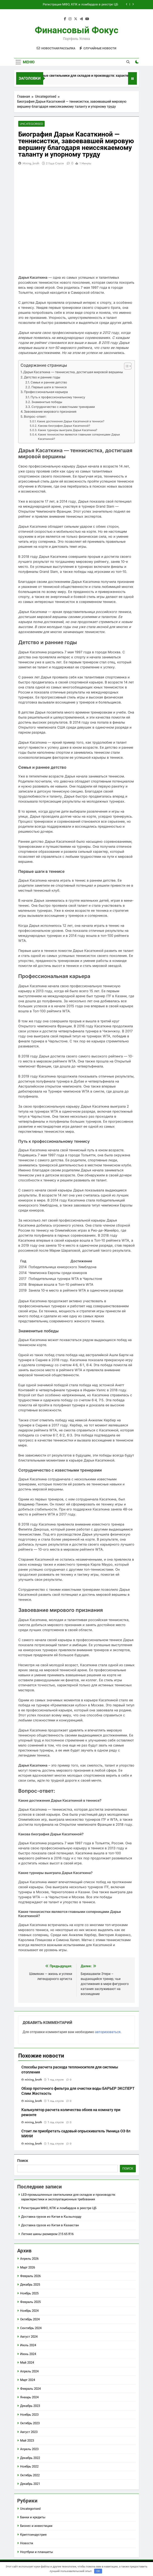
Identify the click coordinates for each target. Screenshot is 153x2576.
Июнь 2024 (28, 2354)
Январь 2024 (29, 2397)
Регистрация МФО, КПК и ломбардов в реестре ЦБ (80, 4)
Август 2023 (29, 2432)
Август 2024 (29, 2337)
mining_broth (31, 163)
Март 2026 (27, 2267)
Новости (26, 2543)
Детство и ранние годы (42, 377)
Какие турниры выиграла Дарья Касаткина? (67, 430)
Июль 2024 (28, 2345)
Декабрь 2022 (30, 2458)
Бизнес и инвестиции (36, 2526)
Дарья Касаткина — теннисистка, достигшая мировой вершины (73, 372)
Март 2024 (27, 2380)
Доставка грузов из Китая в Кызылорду (51, 2217)
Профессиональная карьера (46, 392)
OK (98, 2571)
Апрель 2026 (29, 2259)
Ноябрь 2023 (29, 2414)
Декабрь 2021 (30, 2484)
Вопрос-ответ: (35, 417)
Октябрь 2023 (30, 2423)
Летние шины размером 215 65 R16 (47, 2234)
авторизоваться (108, 2032)
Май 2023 (27, 2441)
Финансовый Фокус (76, 30)
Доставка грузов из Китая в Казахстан (50, 2225)
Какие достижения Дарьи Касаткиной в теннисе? (70, 421)
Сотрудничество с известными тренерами (63, 406)
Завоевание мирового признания (50, 412)
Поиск (22, 2160)
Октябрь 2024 (30, 2319)
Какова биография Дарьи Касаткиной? (64, 426)
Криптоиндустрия (33, 2534)
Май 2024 (27, 2363)
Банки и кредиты (32, 2517)
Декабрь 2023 (30, 2406)
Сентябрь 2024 (30, 2328)
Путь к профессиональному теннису (58, 397)
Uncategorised (31, 124)
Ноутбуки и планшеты (36, 2552)
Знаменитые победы (46, 402)
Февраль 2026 (30, 2276)
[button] (125, 366)
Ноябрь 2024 (29, 2311)
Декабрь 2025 (30, 2285)
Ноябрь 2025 (29, 2293)
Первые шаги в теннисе (49, 387)
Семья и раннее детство (49, 382)
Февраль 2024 (30, 2389)
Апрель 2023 (29, 2449)
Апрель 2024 (29, 2371)
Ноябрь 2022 (29, 2467)
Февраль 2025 (30, 2302)
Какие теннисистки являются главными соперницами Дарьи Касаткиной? (79, 436)
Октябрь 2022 (30, 2475)
